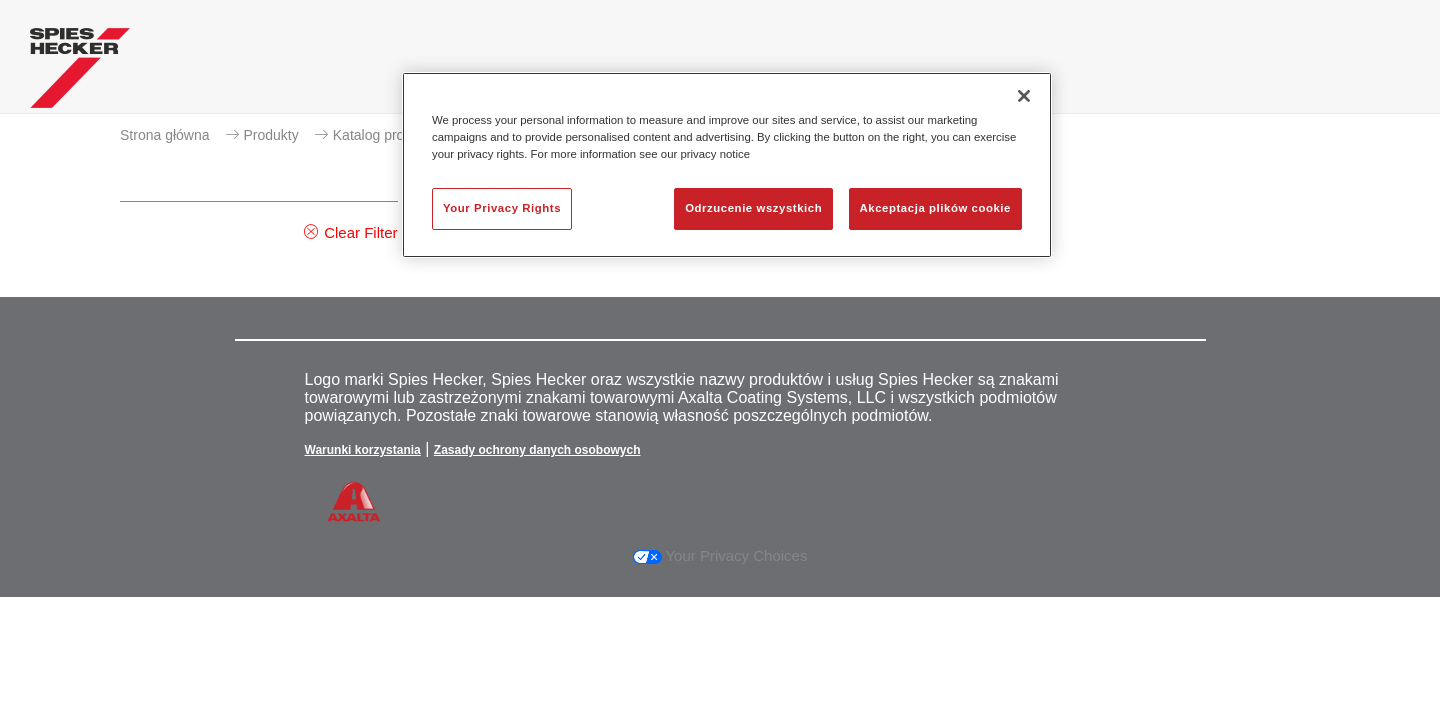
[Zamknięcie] (1024, 96)
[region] (727, 165)
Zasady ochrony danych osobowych (537, 450)
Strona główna (165, 135)
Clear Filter (360, 232)
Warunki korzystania (363, 450)
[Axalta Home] (80, 73)
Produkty (271, 135)
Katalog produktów (391, 135)
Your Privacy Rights (502, 208)
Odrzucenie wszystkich (753, 208)
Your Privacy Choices (720, 555)
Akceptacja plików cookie (935, 208)
